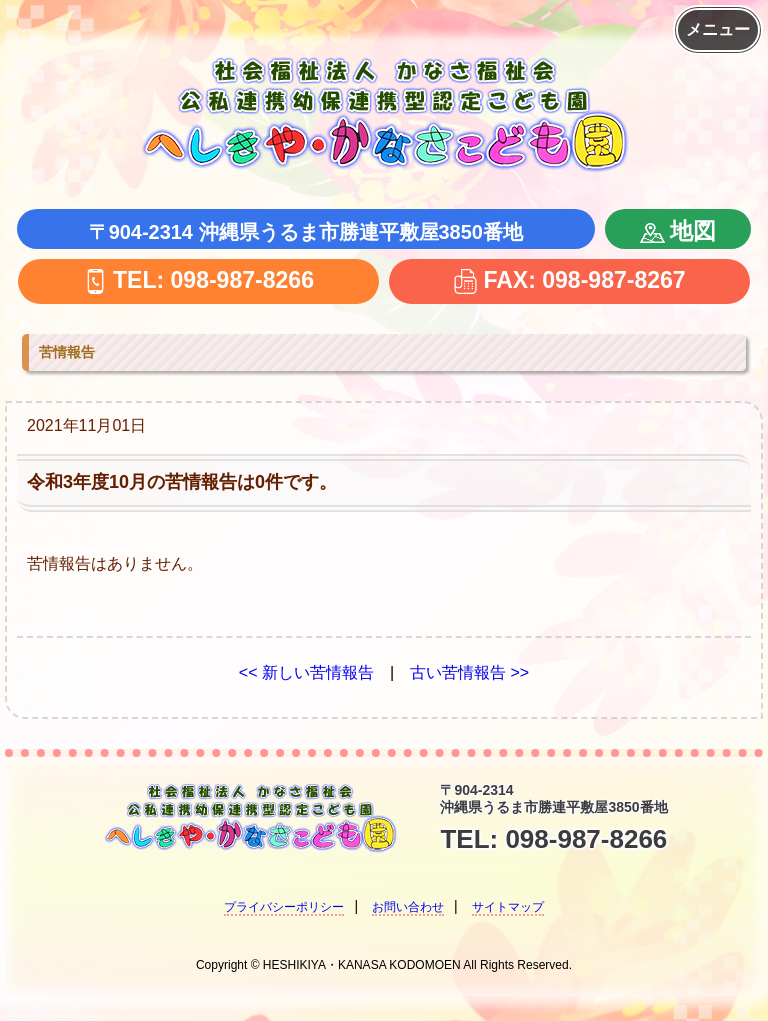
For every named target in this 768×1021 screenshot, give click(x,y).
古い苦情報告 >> (469, 672)
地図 (678, 231)
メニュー (718, 29)
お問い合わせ (408, 907)
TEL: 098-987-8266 (198, 279)
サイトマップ (508, 907)
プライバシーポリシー (284, 907)
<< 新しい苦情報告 (306, 672)
